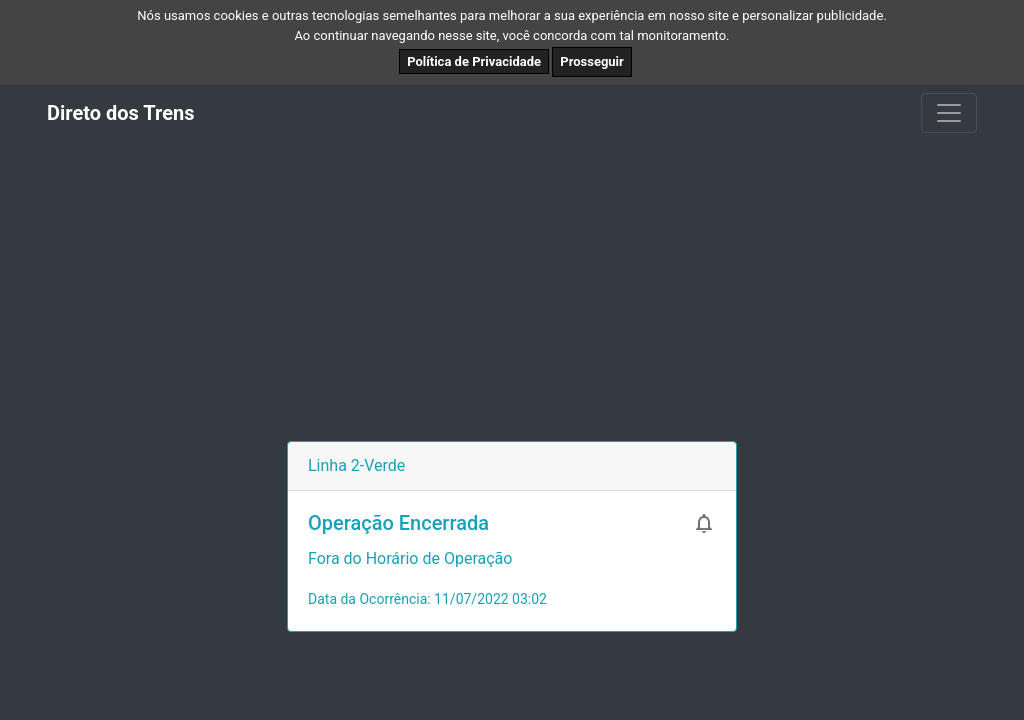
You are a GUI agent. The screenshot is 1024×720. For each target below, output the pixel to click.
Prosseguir (592, 61)
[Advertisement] (512, 291)
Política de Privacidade (474, 61)
